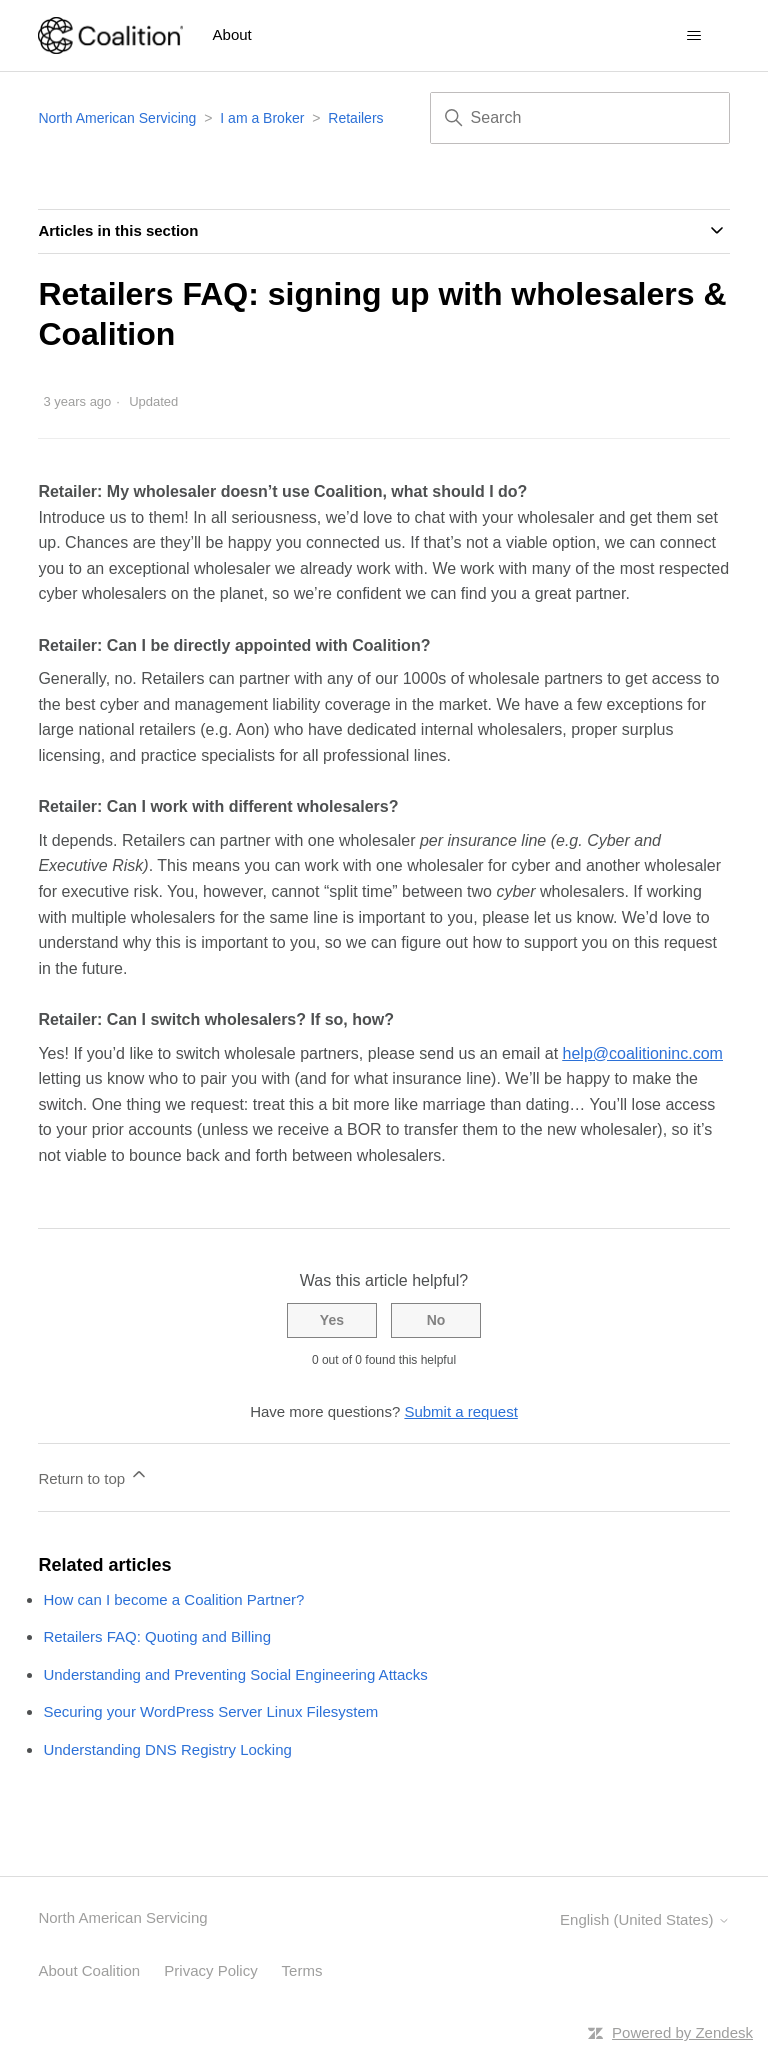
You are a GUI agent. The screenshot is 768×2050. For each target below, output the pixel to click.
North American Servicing (119, 118)
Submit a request (460, 1411)
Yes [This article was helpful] (332, 1320)
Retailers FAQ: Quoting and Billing (157, 1636)
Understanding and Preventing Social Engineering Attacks (235, 1674)
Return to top (93, 1475)
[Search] (580, 118)
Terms (302, 1970)
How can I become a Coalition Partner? (173, 1599)
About (232, 34)
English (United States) (645, 1919)
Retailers (355, 118)
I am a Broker (262, 118)
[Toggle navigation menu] (694, 36)
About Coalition (89, 1970)
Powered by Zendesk (682, 2032)
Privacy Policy (210, 1970)
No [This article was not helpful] (436, 1320)
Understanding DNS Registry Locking (167, 1749)
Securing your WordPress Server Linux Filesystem (210, 1711)
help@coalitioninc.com (643, 1053)
